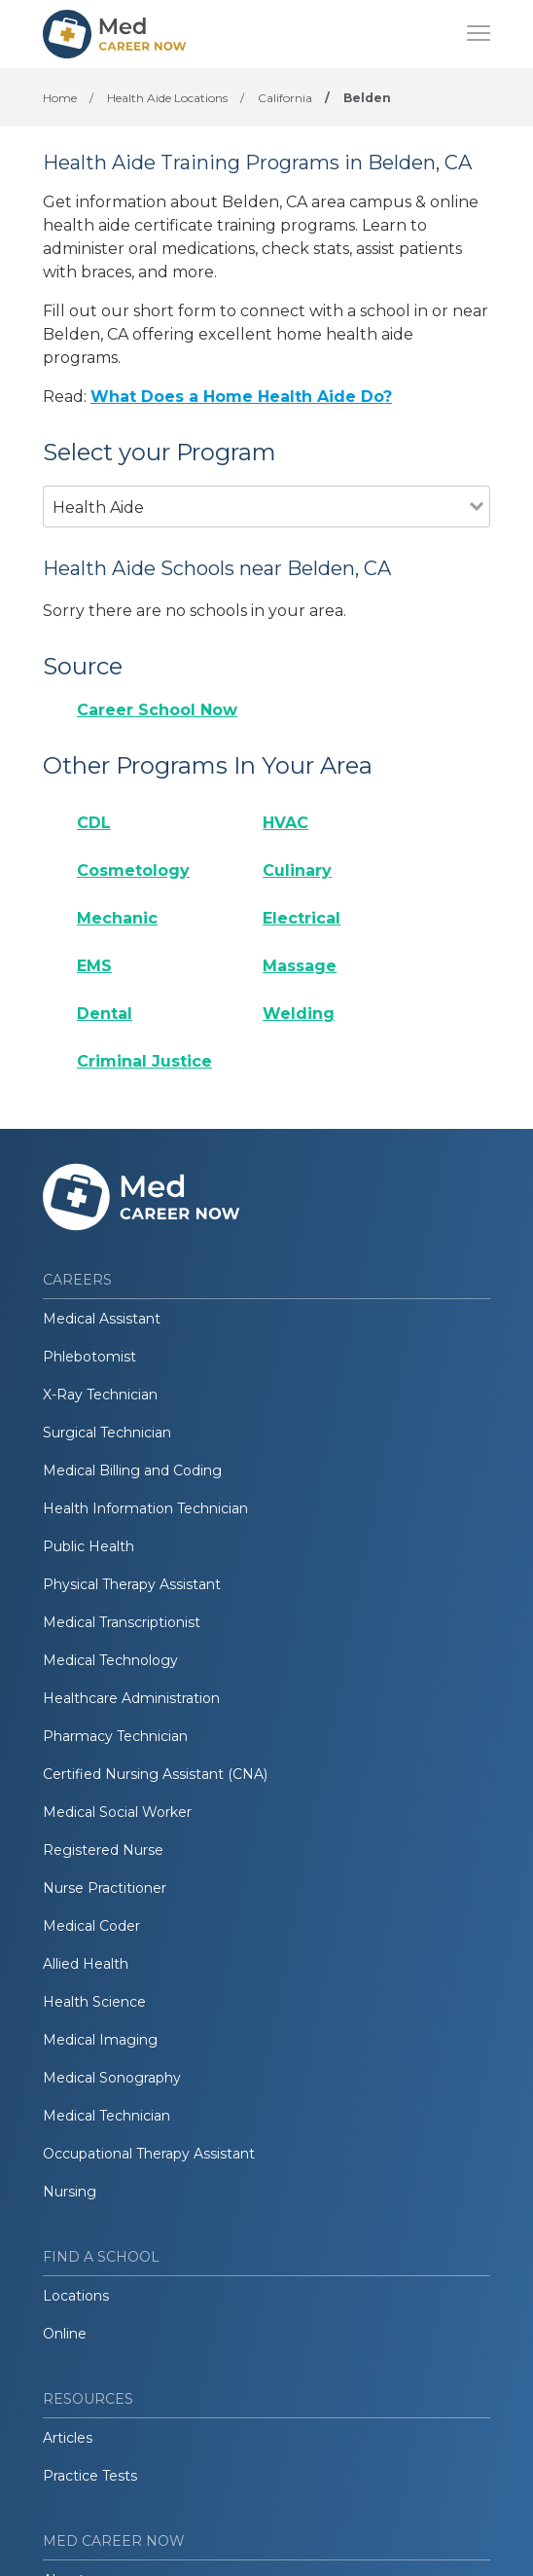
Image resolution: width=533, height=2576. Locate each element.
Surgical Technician (107, 1432)
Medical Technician (106, 2115)
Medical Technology (110, 1660)
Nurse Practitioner (104, 1888)
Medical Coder (91, 1926)
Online (65, 2333)
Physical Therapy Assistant (132, 1584)
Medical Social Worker (117, 1812)
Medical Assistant (101, 1318)
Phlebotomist (89, 1356)
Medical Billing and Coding (132, 1470)
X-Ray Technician (100, 1394)
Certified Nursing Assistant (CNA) (155, 1774)
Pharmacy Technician (115, 1736)
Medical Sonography (112, 2077)
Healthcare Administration (131, 1698)
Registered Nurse (103, 1850)
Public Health (88, 1546)
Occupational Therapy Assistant (149, 2153)
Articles (67, 2438)
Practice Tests (90, 2476)
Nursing (69, 2191)
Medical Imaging (100, 2040)
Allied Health (85, 1964)
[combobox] (256, 534)
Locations (76, 2295)
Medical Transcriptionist (121, 1622)
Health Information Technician (145, 1508)
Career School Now (157, 710)
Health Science (94, 2002)
